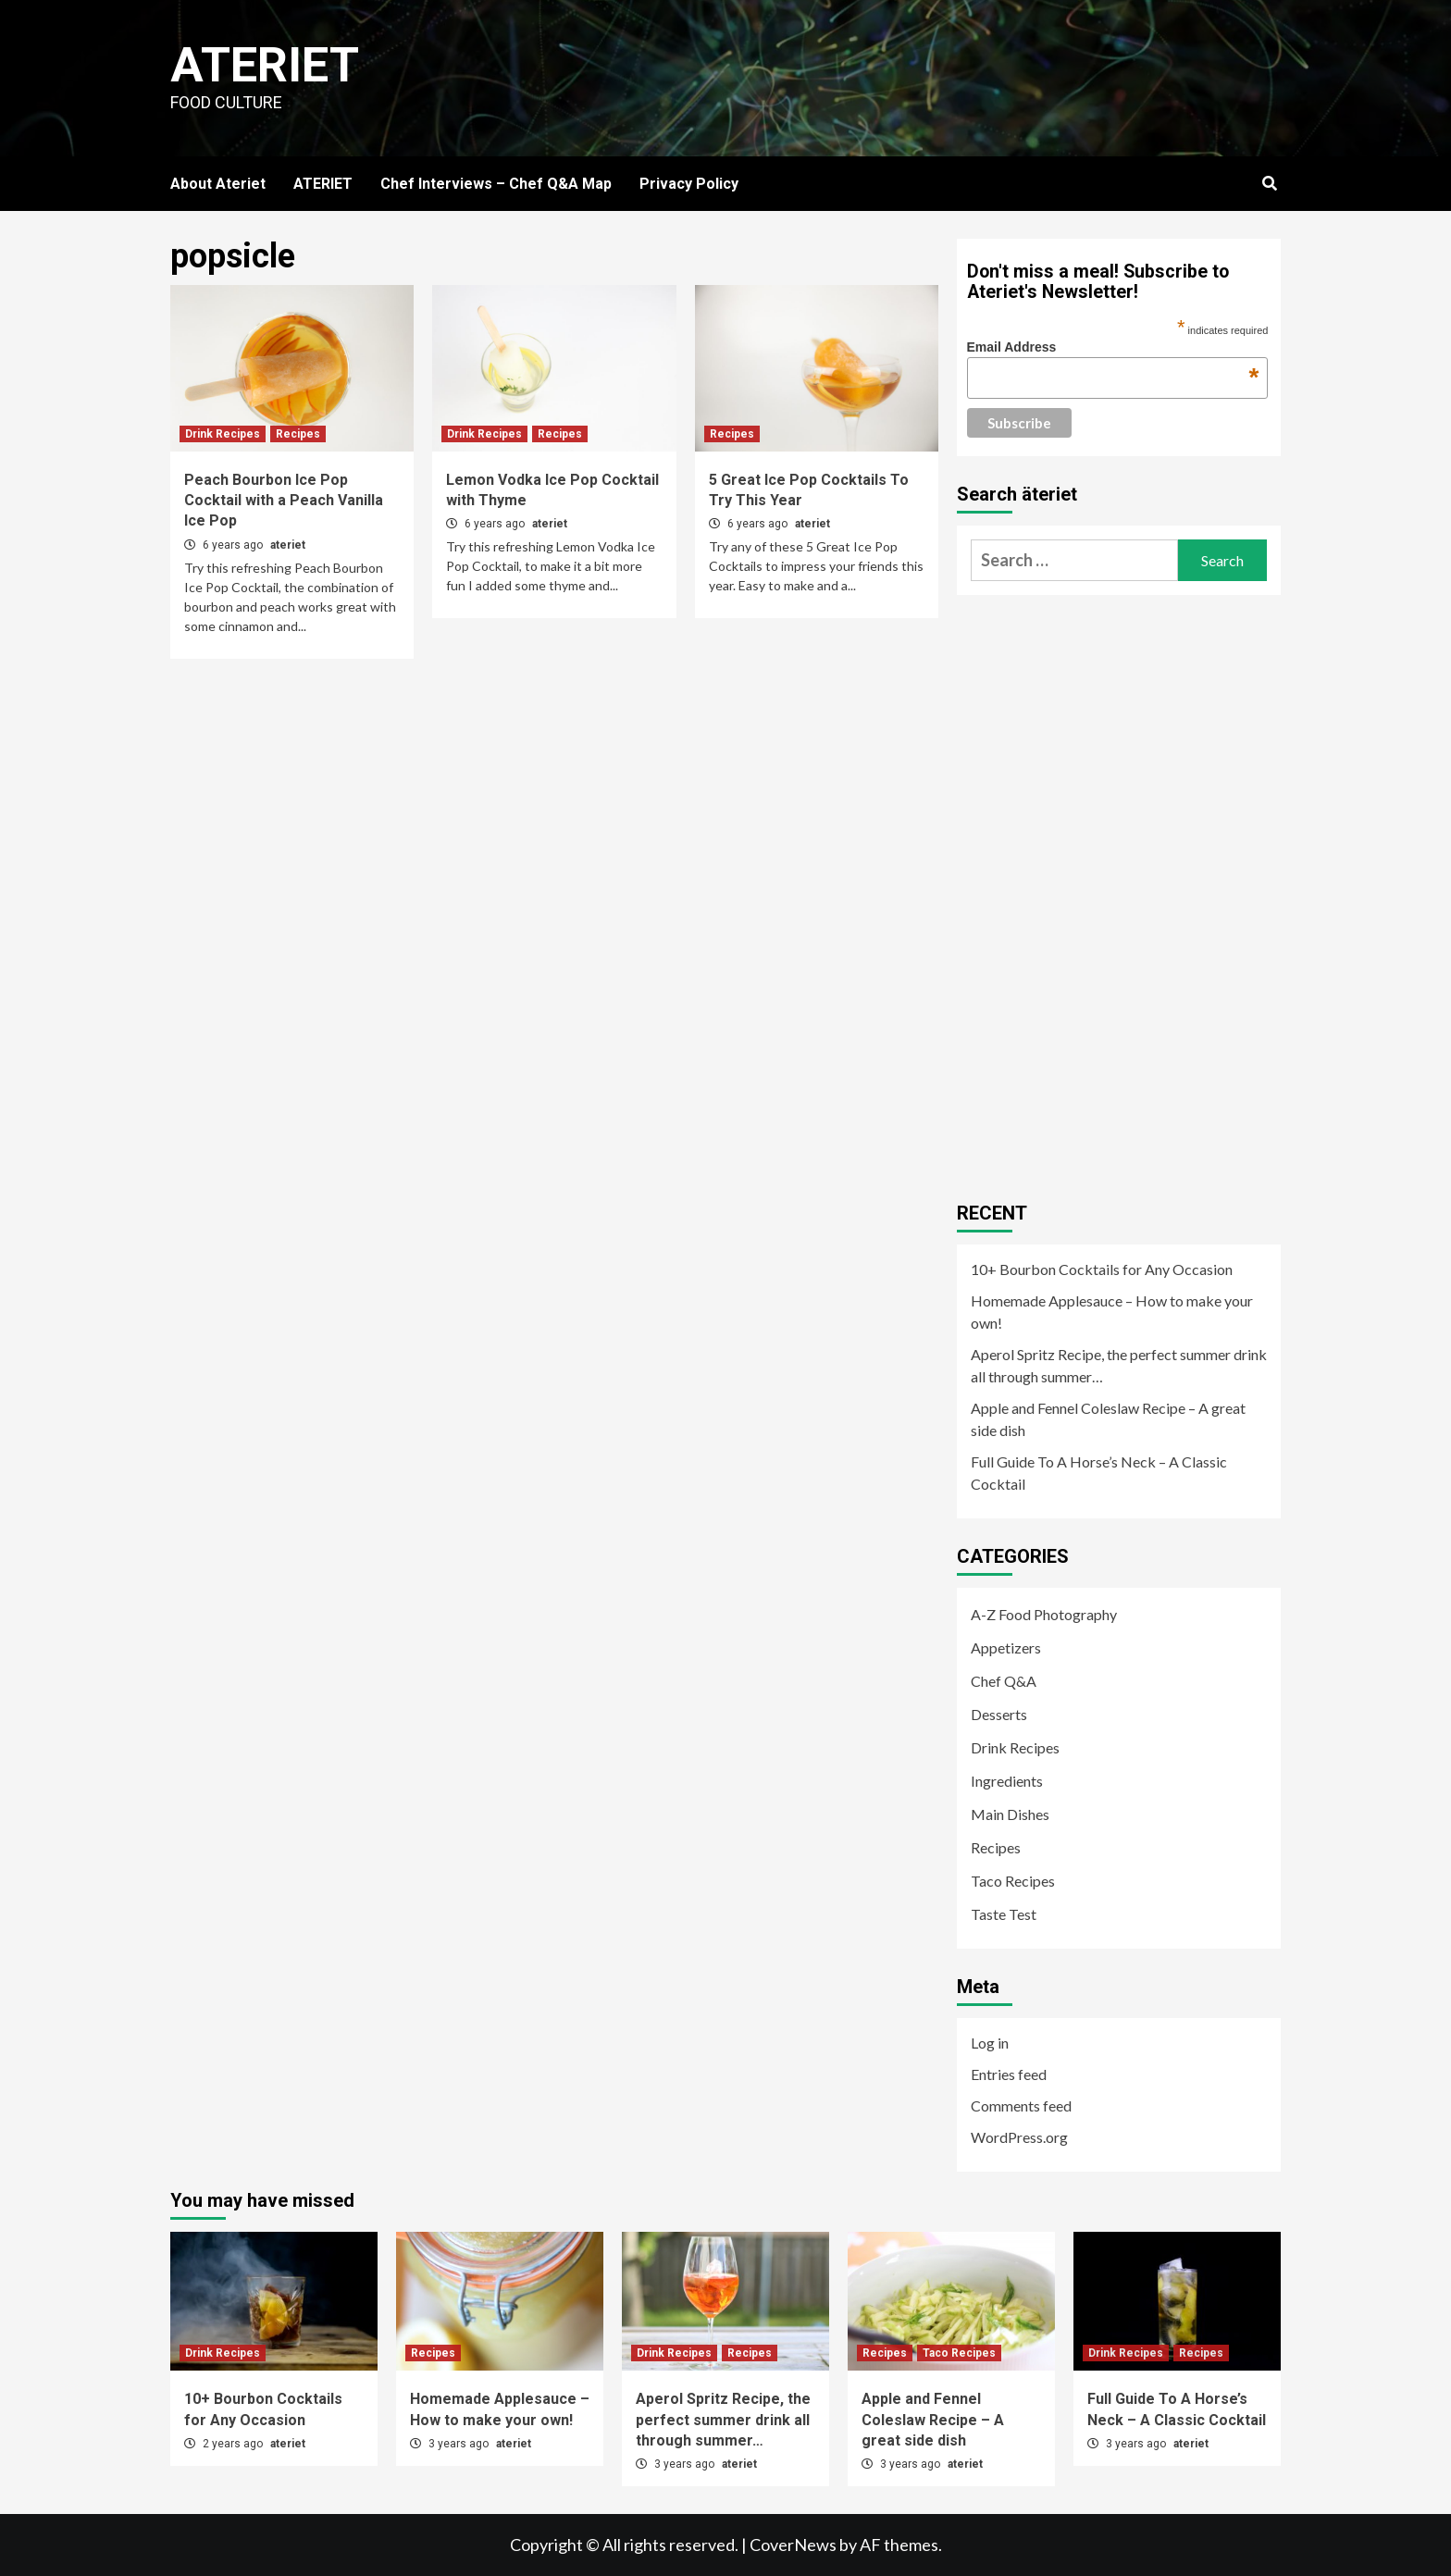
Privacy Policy (688, 183)
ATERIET (323, 183)
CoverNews (793, 2544)
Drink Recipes (222, 433)
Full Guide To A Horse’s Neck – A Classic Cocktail (1099, 1472)
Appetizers (1006, 1647)
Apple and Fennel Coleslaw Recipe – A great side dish (1108, 1419)
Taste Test (1003, 1914)
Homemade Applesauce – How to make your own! (1112, 1311)
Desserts (999, 1714)
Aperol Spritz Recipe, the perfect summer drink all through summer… (1119, 1365)
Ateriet (264, 65)
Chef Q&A (1003, 1681)
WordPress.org (1019, 2137)
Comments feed (1021, 2105)
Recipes (298, 433)
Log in (990, 2042)
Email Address (1113, 347)
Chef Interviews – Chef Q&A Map (496, 183)
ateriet (287, 545)
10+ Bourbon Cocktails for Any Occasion (1102, 1269)
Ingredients (1007, 1781)
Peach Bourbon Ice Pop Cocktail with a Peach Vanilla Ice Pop (283, 500)
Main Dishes (1010, 1814)
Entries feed (1009, 2074)
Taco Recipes (1013, 1880)
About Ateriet (218, 183)
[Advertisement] (1095, 891)
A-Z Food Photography (1044, 1614)
